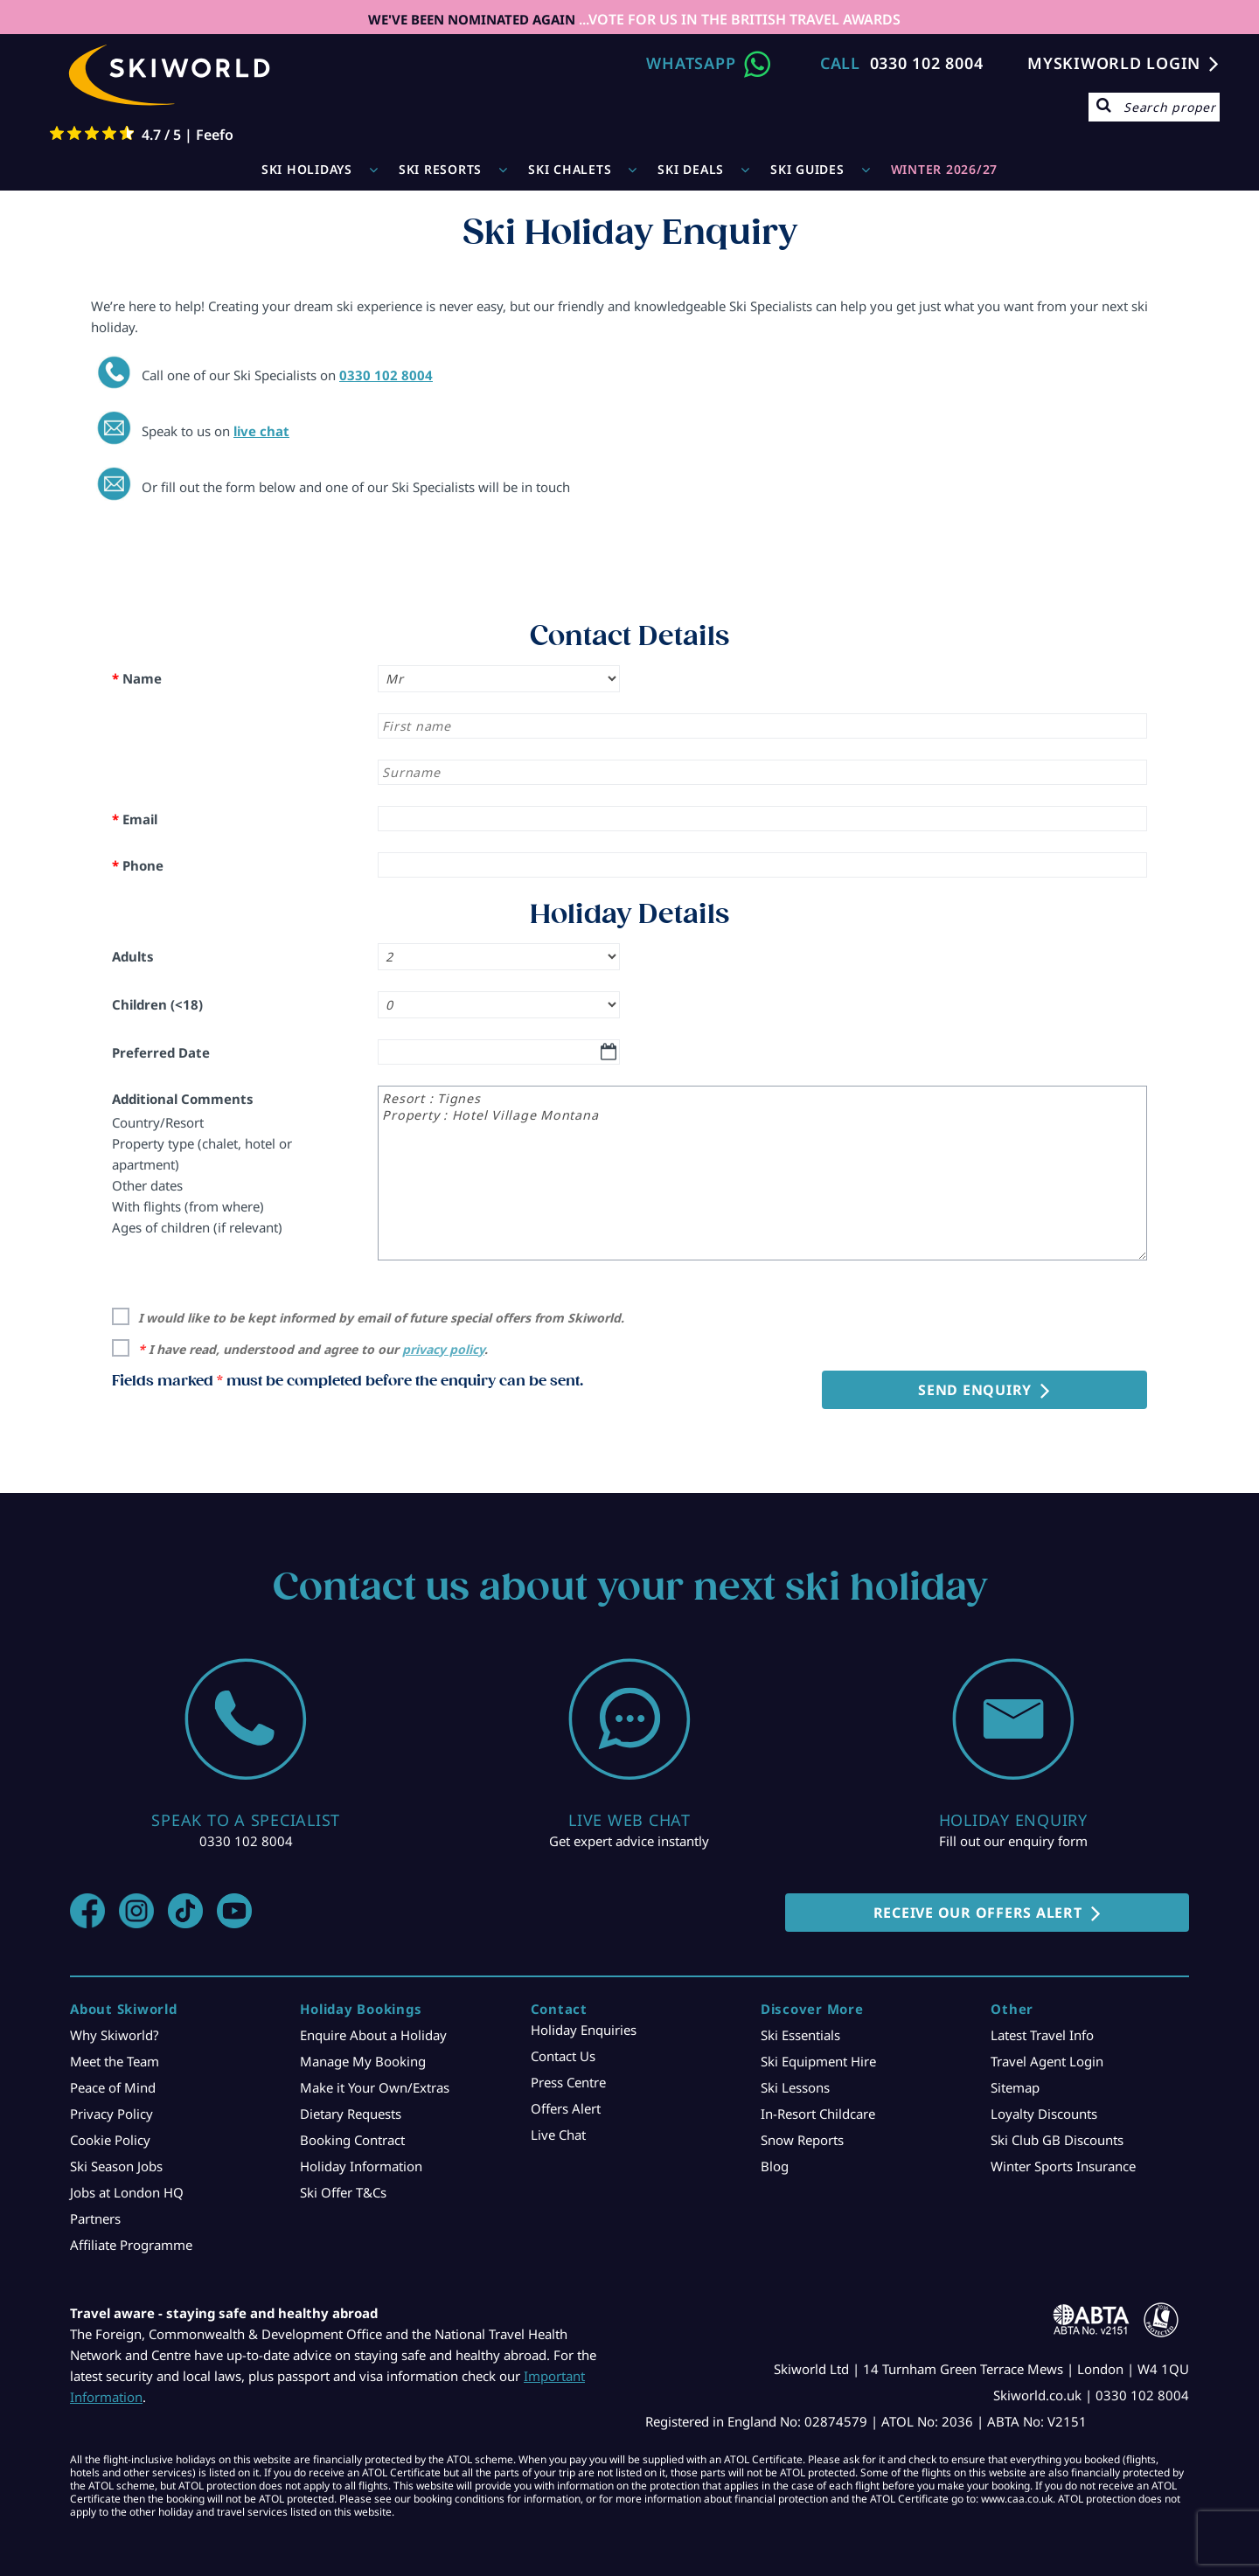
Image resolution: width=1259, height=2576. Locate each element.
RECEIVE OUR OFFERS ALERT (977, 1912)
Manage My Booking (363, 2061)
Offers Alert (566, 2108)
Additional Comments (183, 1098)
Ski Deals (690, 169)
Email (134, 819)
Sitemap (1015, 2087)
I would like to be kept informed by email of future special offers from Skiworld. (381, 1317)
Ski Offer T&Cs (343, 2192)
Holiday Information (361, 2166)
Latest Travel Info (1042, 2035)
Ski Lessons (795, 2087)
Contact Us (563, 2056)
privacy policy (443, 1349)
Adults (133, 956)
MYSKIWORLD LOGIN (1113, 62)
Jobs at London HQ (127, 2192)
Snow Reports (802, 2140)
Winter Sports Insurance (1063, 2166)
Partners (95, 2218)
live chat (261, 431)
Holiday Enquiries (583, 2029)
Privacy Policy (111, 2113)
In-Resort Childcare (818, 2113)
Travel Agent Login (1047, 2061)
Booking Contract (352, 2140)
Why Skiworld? (114, 2035)
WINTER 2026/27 (944, 169)
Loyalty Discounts (1044, 2113)
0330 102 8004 (927, 62)
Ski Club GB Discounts (1057, 2140)
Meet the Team (114, 2061)
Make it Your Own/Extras (374, 2087)
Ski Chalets (569, 169)
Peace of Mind (113, 2087)
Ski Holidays (306, 169)
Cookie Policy (110, 2140)
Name (137, 678)
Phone (137, 865)
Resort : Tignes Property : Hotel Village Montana (762, 1173)
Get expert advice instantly (629, 1841)
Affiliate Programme (131, 2244)
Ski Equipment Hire (818, 2061)
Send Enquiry (975, 1389)
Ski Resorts (440, 169)
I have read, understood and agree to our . (313, 1349)
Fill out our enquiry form (1013, 1841)
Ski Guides (807, 169)
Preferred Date (161, 1052)
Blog (775, 2166)
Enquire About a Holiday (373, 2035)
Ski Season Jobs (116, 2166)
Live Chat (558, 2134)
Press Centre (568, 2082)
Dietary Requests (350, 2113)
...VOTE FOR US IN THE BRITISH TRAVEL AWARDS (738, 19)
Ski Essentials (800, 2035)
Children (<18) (157, 1004)
